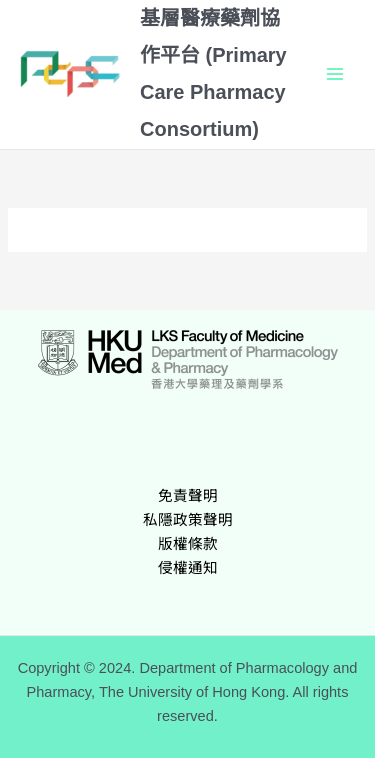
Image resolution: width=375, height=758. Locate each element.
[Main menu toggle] (335, 74)
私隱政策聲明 (188, 520)
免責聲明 (188, 496)
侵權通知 (188, 568)
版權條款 (188, 544)
